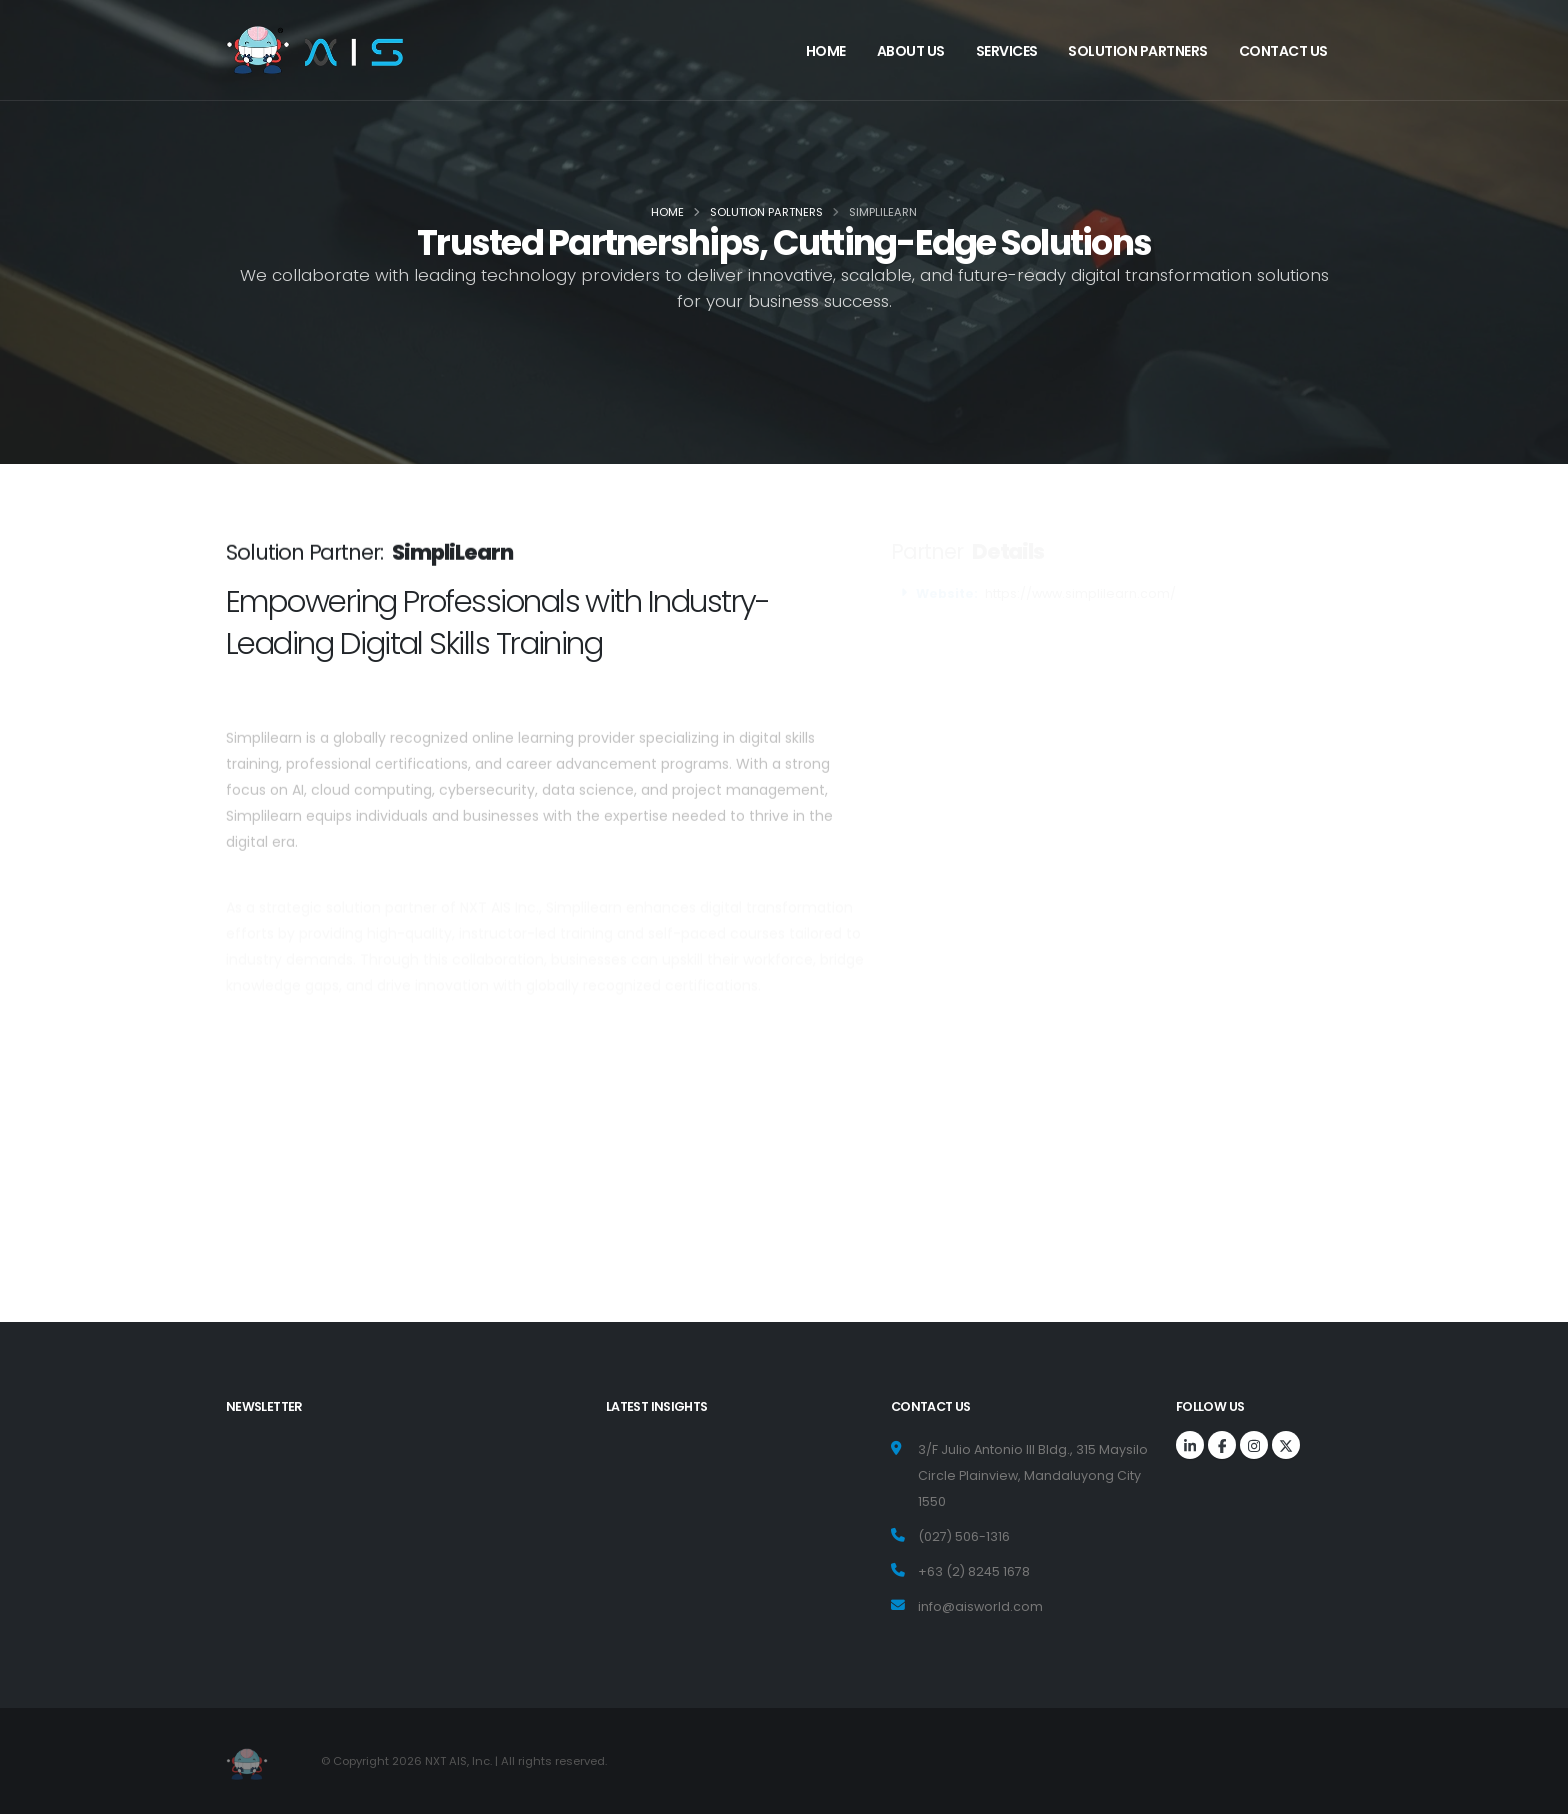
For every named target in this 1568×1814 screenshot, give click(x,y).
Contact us (1283, 51)
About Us (911, 51)
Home (826, 51)
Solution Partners (1138, 51)
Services (1007, 51)
